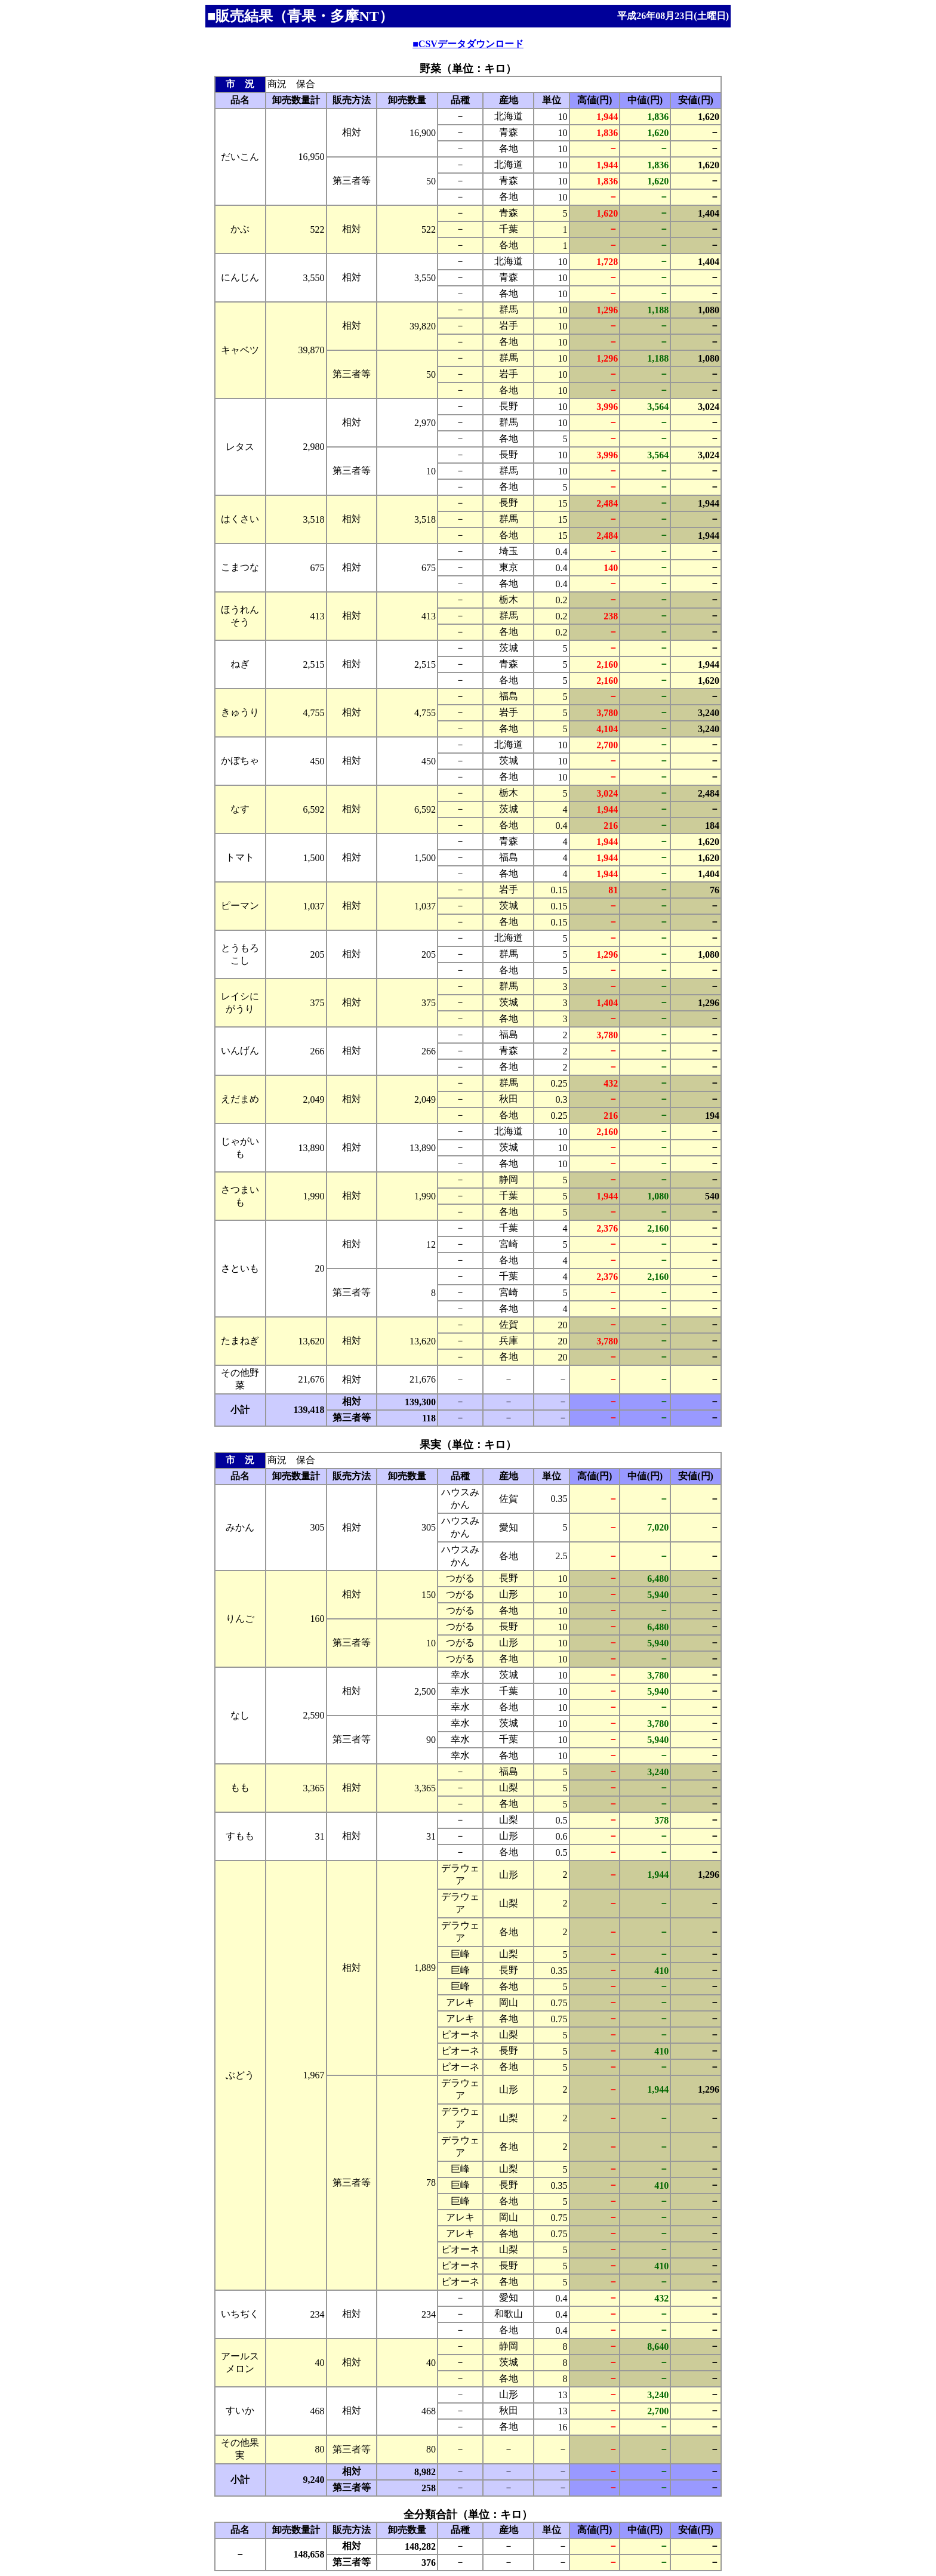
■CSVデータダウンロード (468, 44)
